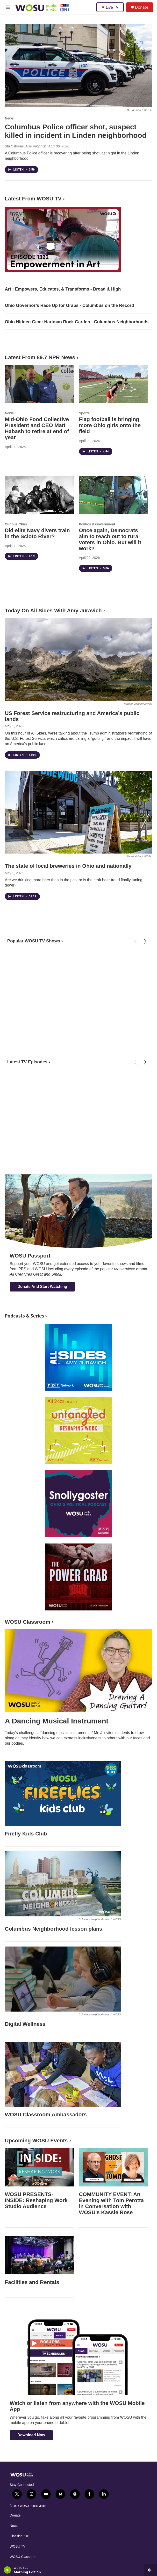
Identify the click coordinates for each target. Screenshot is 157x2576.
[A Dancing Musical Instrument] (78, 1634)
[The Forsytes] (25, 977)
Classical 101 (20, 2500)
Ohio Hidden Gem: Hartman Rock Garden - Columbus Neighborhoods (77, 321)
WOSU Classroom (27, 1586)
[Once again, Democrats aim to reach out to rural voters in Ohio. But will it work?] (113, 495)
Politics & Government (97, 524)
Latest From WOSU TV (33, 199)
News (9, 118)
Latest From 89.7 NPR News (40, 357)
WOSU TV (17, 2510)
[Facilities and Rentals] (39, 2219)
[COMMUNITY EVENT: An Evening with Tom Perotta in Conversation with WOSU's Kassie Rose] (113, 2131)
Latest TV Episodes (27, 1025)
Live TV (110, 7)
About (14, 2541)
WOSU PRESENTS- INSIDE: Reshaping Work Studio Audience (36, 2164)
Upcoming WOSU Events (36, 2104)
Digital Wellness (25, 1988)
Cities (141, 1083)
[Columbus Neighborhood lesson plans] (63, 1847)
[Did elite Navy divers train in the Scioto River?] (39, 495)
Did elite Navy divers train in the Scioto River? (37, 533)
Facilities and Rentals (32, 2246)
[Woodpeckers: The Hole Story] (37, 1051)
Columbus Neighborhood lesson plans (53, 1893)
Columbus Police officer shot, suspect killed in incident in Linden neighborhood (76, 131)
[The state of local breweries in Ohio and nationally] (78, 812)
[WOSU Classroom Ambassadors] (63, 2038)
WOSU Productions (24, 2531)
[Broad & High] (100, 977)
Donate (141, 7)
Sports (84, 413)
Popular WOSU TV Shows (33, 941)
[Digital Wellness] (63, 1942)
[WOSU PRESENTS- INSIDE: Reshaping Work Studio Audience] (39, 2131)
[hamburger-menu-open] (8, 7)
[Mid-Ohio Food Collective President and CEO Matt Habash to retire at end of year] (39, 384)
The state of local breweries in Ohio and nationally (68, 866)
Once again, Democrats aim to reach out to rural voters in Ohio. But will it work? (110, 539)
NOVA (78, 1076)
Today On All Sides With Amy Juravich (53, 611)
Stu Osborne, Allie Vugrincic (26, 146)
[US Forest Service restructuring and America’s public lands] (78, 659)
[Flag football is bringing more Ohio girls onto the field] (113, 384)
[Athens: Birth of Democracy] (99, 1051)
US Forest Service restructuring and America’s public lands (72, 716)
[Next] (145, 941)
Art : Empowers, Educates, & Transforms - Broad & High (63, 289)
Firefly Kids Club (26, 1798)
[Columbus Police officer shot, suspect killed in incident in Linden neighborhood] (78, 65)
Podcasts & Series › (26, 1280)
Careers (16, 2562)
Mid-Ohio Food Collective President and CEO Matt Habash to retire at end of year (37, 428)
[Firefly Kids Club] (63, 1757)
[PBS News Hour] (138, 977)
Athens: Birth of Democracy (90, 1086)
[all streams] (150, 2570)
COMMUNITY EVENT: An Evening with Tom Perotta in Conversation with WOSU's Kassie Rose (111, 2167)
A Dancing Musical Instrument (56, 1685)
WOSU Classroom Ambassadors (46, 2078)
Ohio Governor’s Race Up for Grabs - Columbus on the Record (69, 305)
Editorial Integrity (22, 2552)
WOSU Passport (30, 1219)
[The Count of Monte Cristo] (63, 977)
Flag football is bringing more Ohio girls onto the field (110, 425)
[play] (7, 2570)
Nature (17, 1076)
